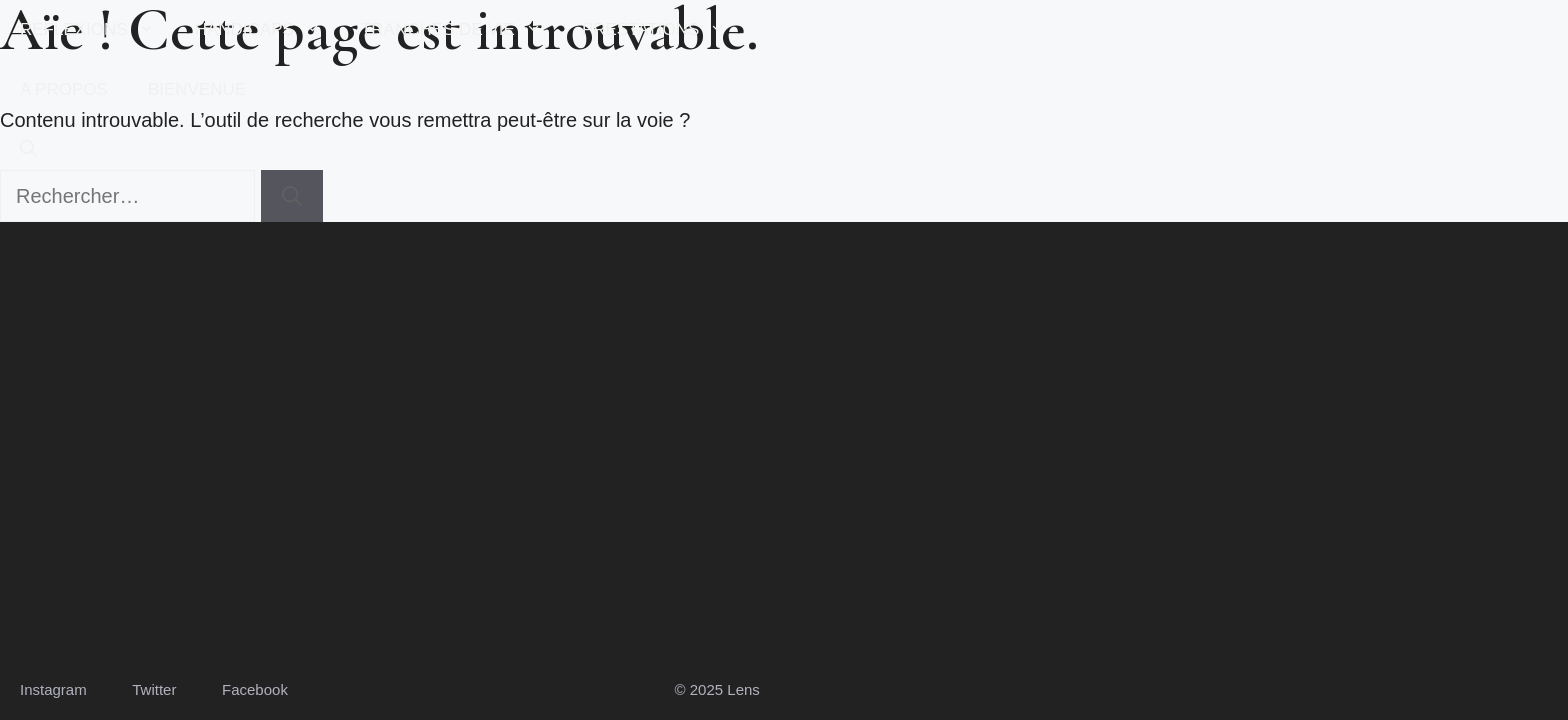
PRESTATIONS (664, 30)
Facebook (255, 689)
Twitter (154, 689)
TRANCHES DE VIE (461, 30)
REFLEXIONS (97, 30)
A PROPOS (64, 89)
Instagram (53, 689)
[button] (28, 150)
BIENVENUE (197, 89)
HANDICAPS (268, 30)
